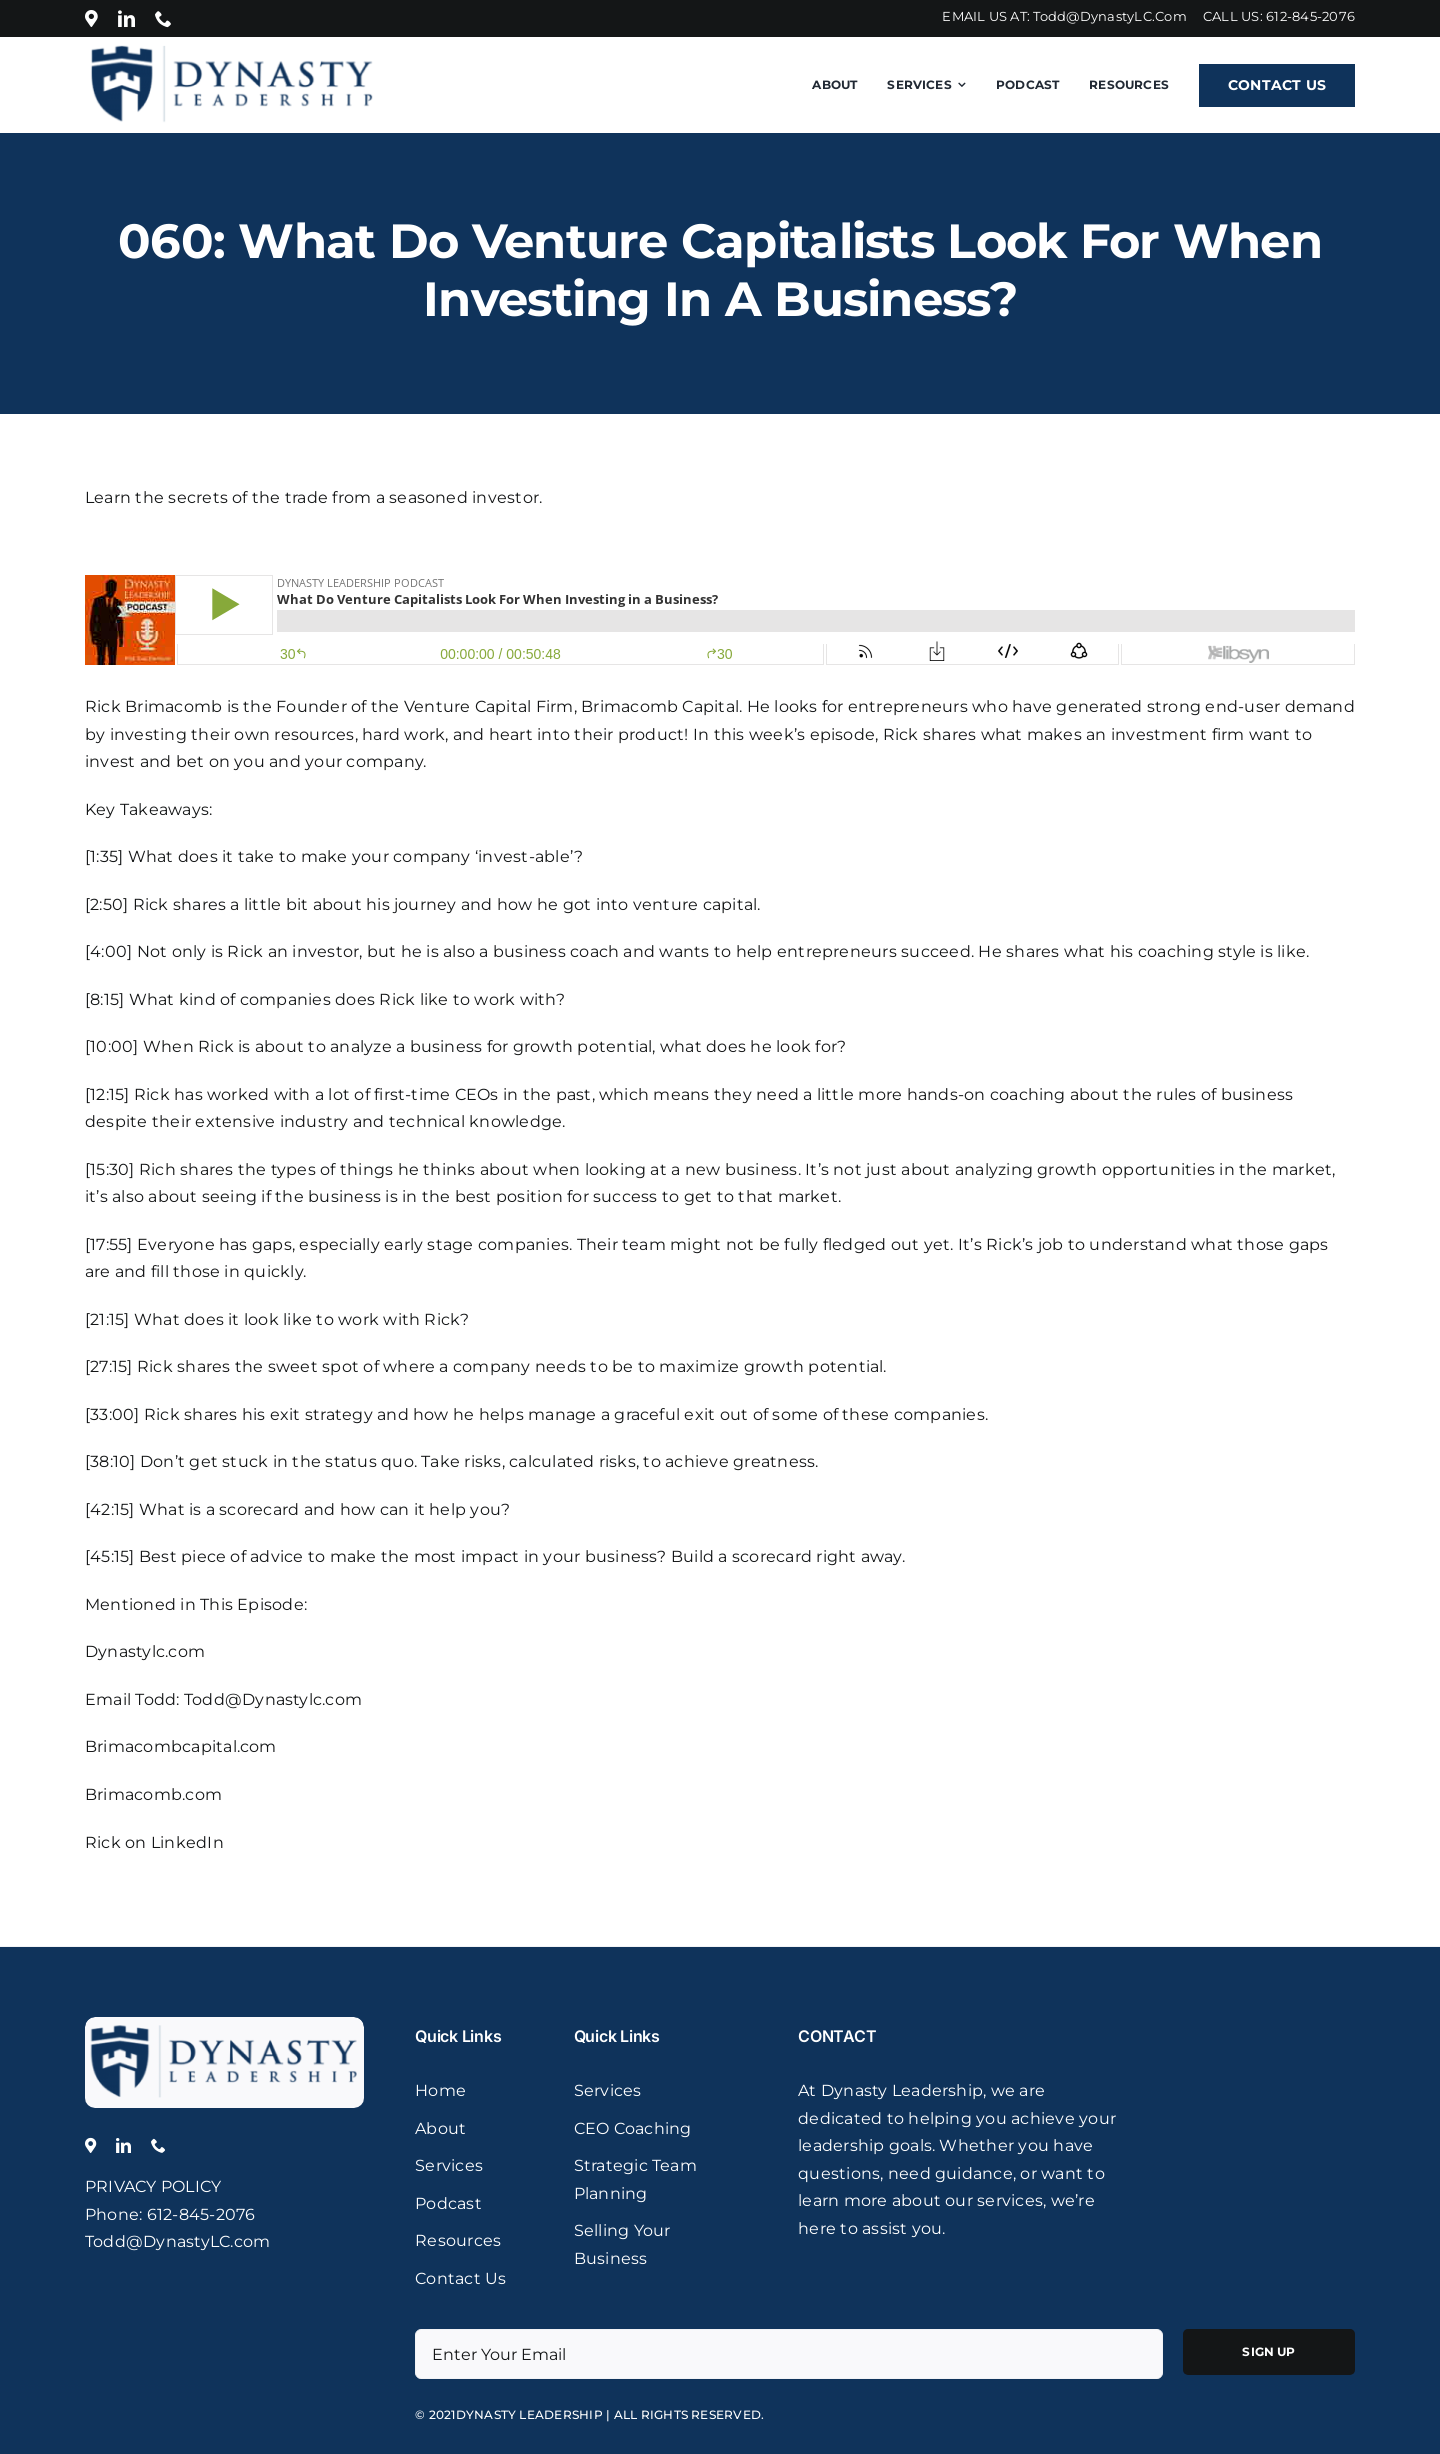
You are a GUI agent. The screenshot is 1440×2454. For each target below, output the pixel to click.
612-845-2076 (1310, 16)
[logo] (225, 2024)
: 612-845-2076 (197, 2214)
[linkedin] (126, 18)
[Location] (91, 18)
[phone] (163, 18)
